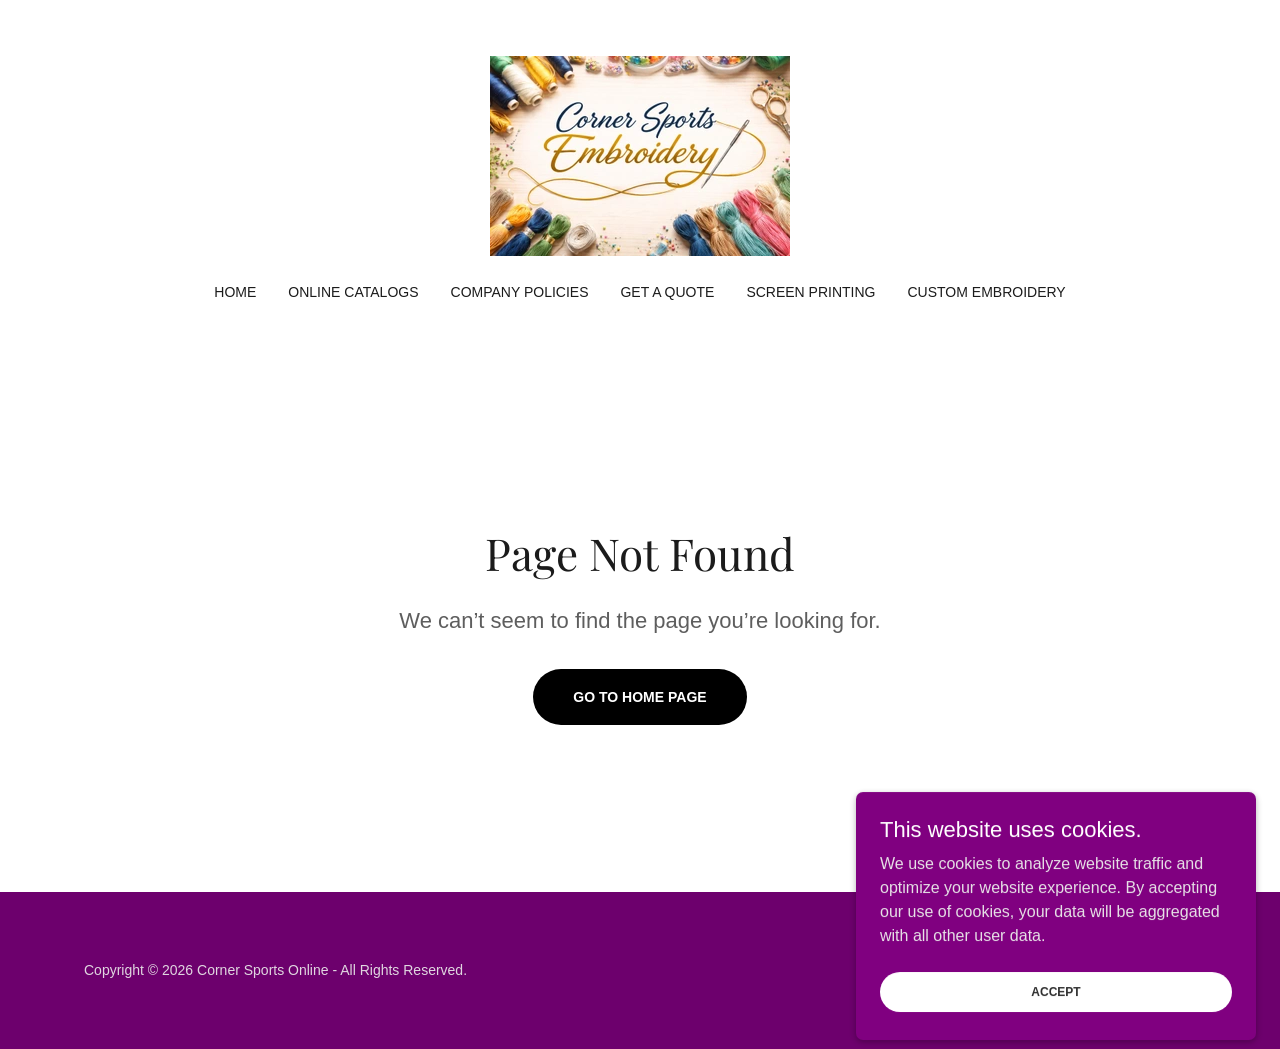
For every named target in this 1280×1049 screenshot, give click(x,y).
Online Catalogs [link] (353, 292)
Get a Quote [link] (667, 292)
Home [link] (235, 292)
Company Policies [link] (520, 292)
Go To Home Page (639, 697)
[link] (640, 154)
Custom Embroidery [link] (987, 292)
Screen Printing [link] (810, 292)
